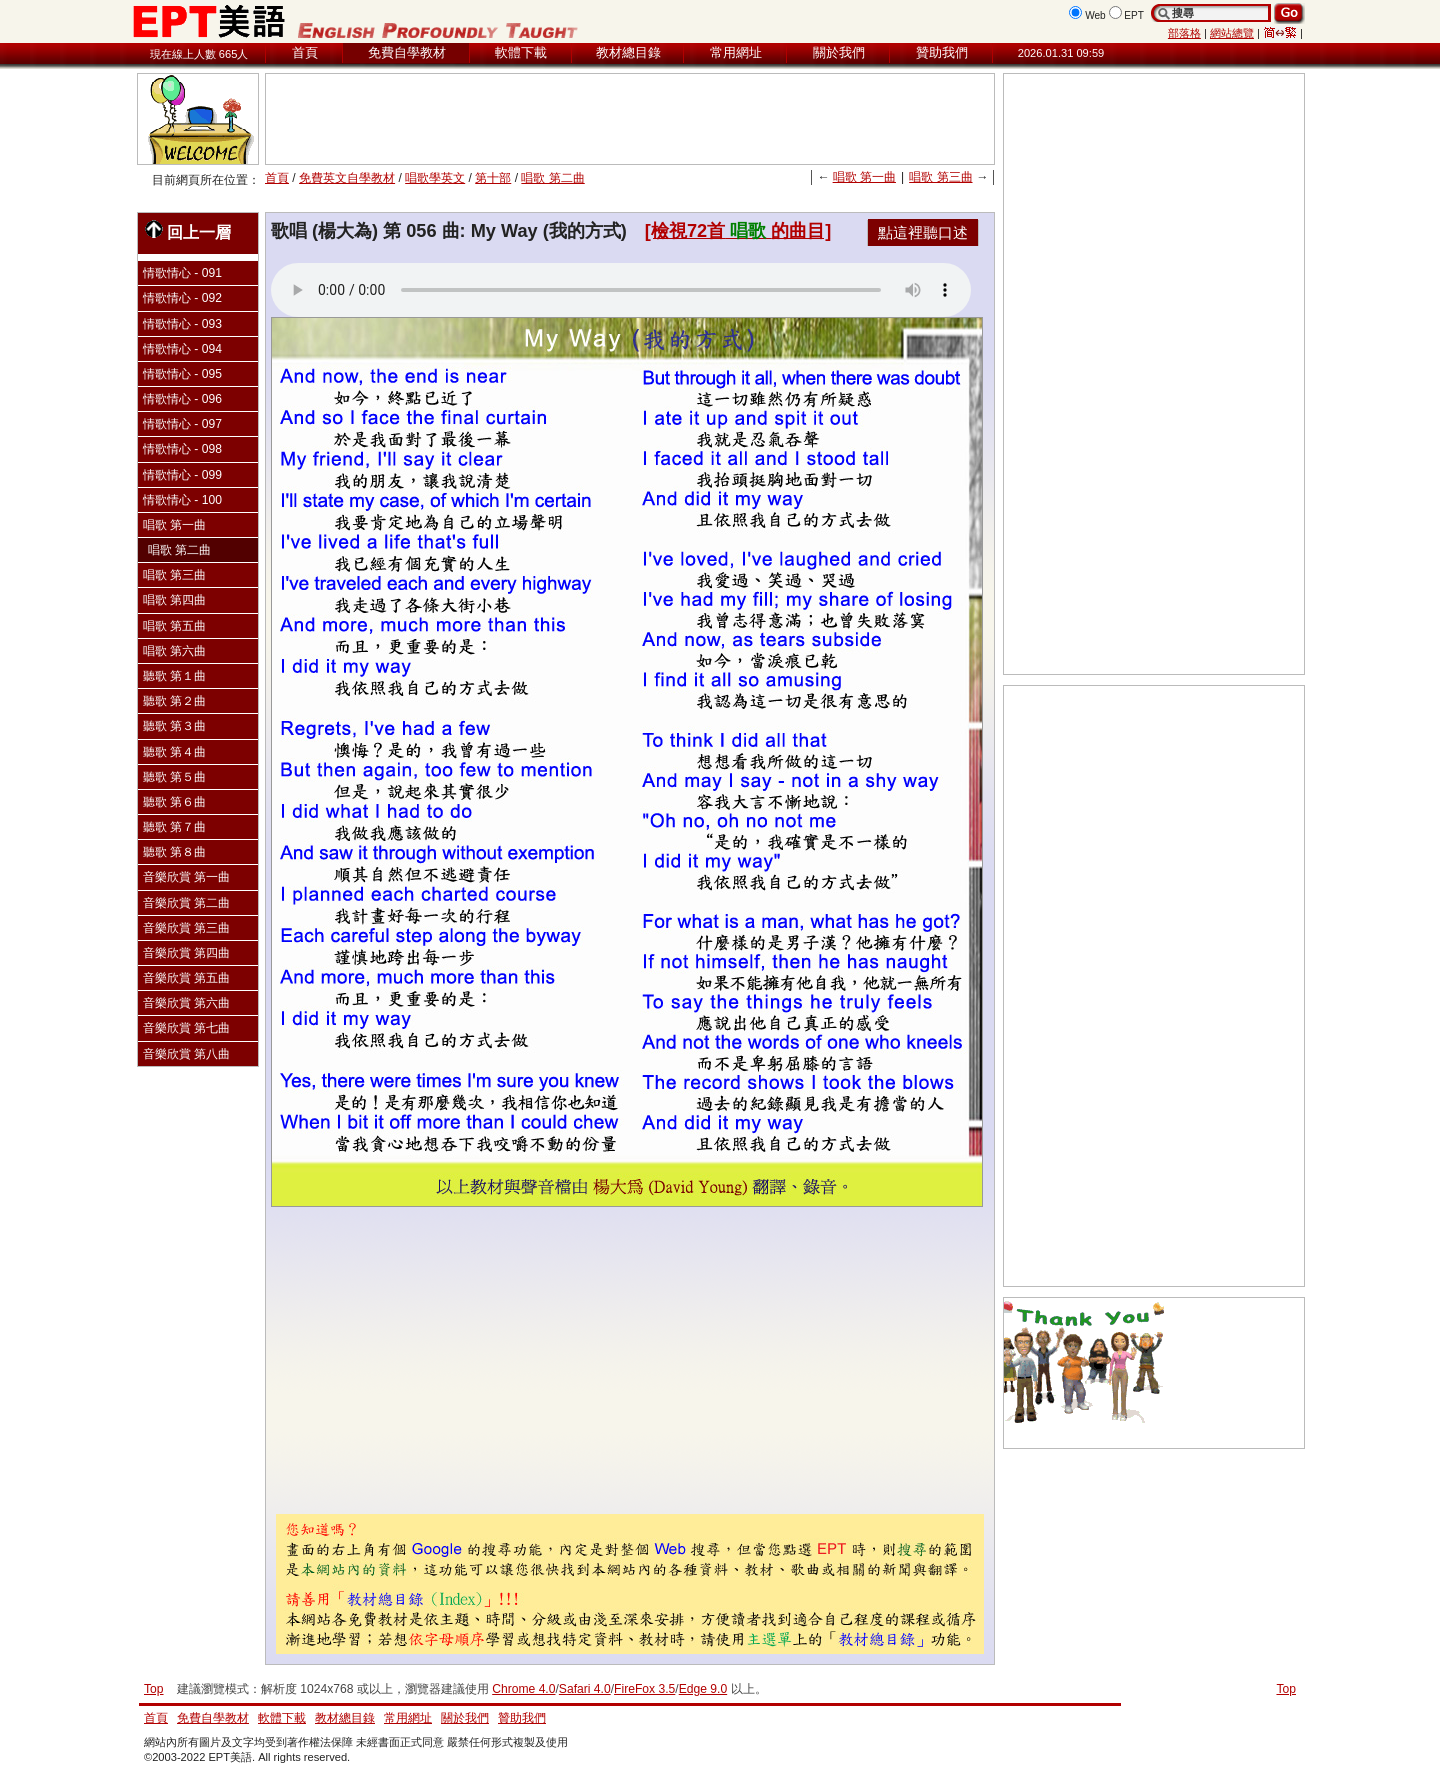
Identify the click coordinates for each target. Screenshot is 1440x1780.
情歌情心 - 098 (182, 449)
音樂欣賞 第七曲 (186, 1028)
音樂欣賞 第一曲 (186, 877)
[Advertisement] (630, 119)
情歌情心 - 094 (182, 349)
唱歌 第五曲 (174, 626)
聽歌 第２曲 (174, 701)
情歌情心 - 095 (182, 374)
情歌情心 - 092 (182, 298)
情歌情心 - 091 (182, 273)
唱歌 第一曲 (864, 177)
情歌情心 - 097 (182, 424)
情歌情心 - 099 (182, 475)
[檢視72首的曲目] (738, 231)
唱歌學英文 (435, 178)
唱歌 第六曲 (174, 651)
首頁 (305, 52)
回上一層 (188, 230)
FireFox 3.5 (644, 1689)
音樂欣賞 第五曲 (186, 978)
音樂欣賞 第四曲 (186, 953)
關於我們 (839, 52)
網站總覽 (1232, 33)
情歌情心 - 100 (182, 500)
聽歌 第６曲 (174, 802)
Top (1286, 1689)
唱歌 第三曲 (940, 177)
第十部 (493, 178)
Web (1095, 15)
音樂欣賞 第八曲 (186, 1054)
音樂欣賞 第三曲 (186, 928)
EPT (1134, 15)
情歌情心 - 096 (182, 399)
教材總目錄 (628, 52)
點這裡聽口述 (923, 232)
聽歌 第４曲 (174, 752)
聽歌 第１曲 (174, 676)
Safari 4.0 (585, 1689)
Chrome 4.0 (523, 1689)
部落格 (1184, 33)
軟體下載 (521, 52)
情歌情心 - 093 (182, 324)
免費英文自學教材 (347, 178)
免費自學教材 (407, 52)
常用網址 (736, 52)
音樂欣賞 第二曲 (186, 903)
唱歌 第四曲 (174, 600)
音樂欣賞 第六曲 (186, 1003)
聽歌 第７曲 (174, 827)
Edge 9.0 (703, 1689)
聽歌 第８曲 (174, 852)
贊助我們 (942, 52)
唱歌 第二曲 (552, 178)
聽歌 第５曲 (174, 777)
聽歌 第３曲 (174, 726)
